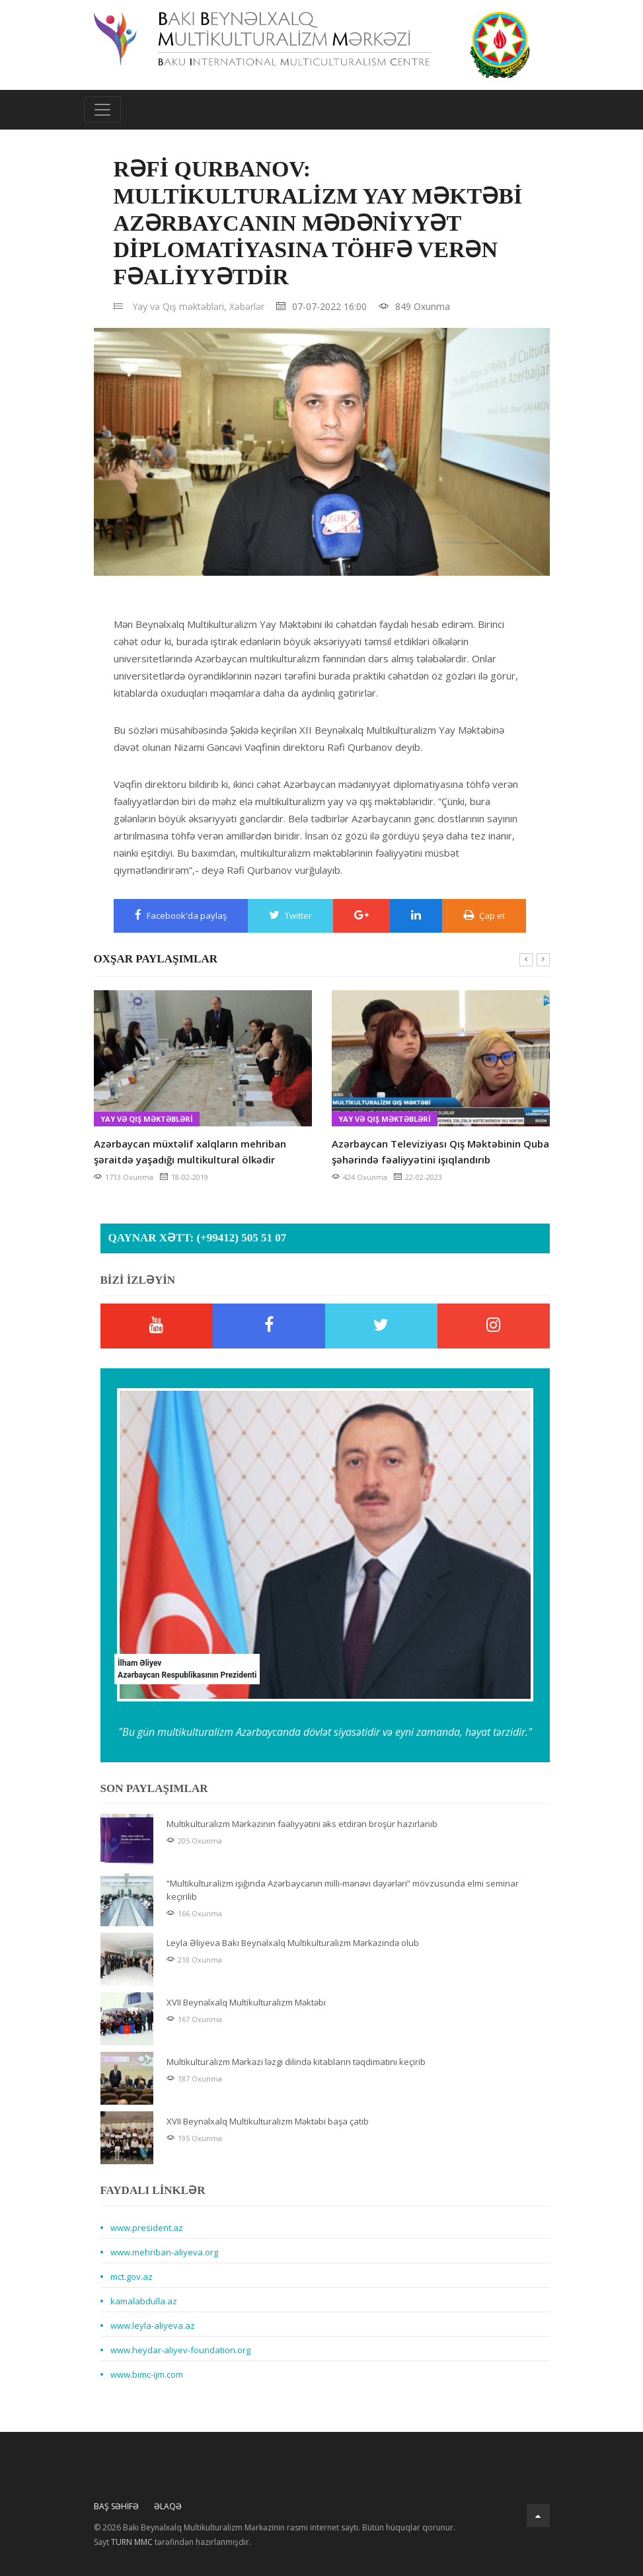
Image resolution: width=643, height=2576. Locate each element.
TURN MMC (132, 2542)
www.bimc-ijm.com (146, 2374)
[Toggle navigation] (102, 110)
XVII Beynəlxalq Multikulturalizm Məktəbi (246, 2002)
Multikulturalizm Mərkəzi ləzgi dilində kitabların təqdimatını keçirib (296, 2062)
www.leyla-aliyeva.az (152, 2325)
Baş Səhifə (116, 2506)
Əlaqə (168, 2506)
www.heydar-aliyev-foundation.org (180, 2350)
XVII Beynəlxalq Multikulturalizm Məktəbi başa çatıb (268, 2121)
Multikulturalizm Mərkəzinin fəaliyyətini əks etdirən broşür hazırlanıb (302, 1824)
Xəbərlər (246, 306)
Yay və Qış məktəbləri (146, 1119)
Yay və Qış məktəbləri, (179, 306)
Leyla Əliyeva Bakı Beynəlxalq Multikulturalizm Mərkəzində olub (293, 1943)
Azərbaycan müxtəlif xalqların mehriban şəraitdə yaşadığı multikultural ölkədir (190, 1151)
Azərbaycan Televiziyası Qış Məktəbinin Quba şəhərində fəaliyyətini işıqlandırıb (440, 1151)
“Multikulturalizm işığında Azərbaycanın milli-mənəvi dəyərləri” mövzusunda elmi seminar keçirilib (343, 1889)
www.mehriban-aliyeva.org (164, 2252)
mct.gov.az (131, 2277)
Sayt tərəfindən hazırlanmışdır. (172, 2542)
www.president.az (146, 2228)
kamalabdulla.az (143, 2301)
